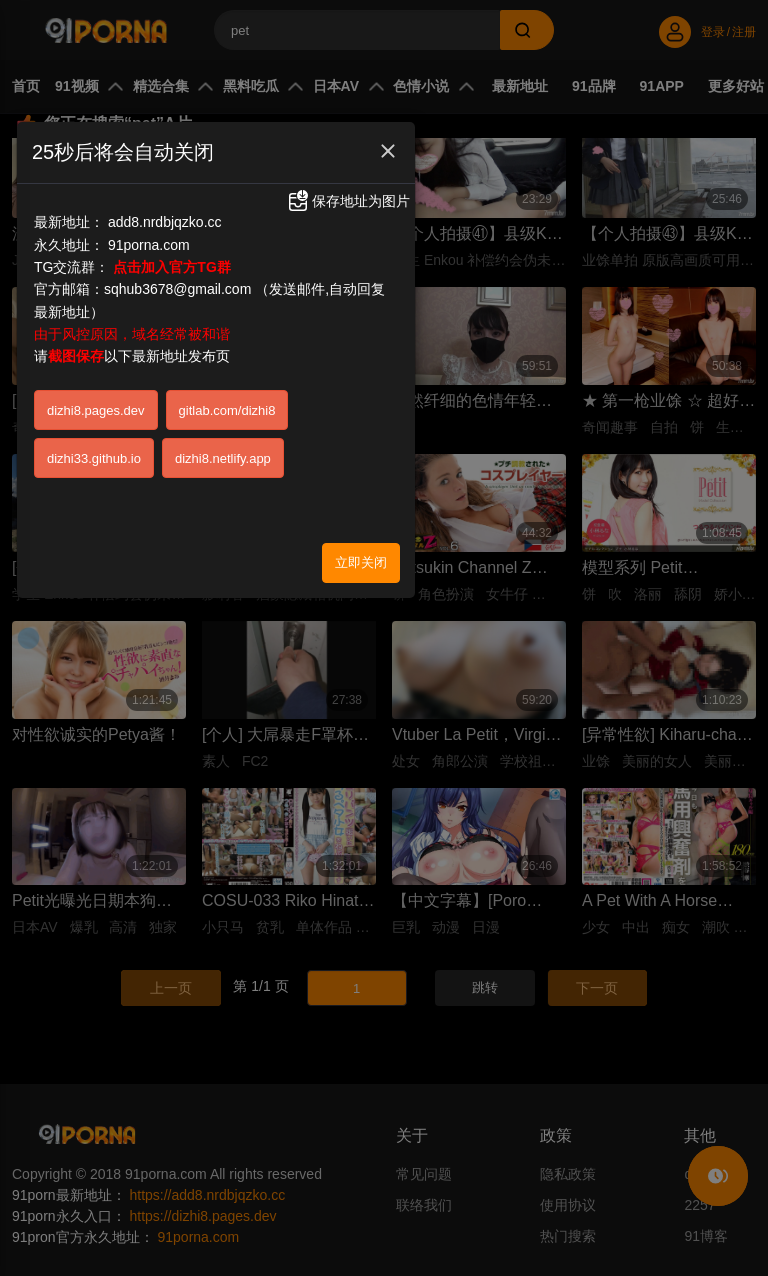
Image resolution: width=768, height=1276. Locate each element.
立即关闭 (361, 562)
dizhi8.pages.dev (96, 410)
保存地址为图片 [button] (348, 201)
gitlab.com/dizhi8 (227, 410)
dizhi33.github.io (94, 458)
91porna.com (149, 245)
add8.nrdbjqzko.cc (165, 222)
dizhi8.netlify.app (223, 458)
